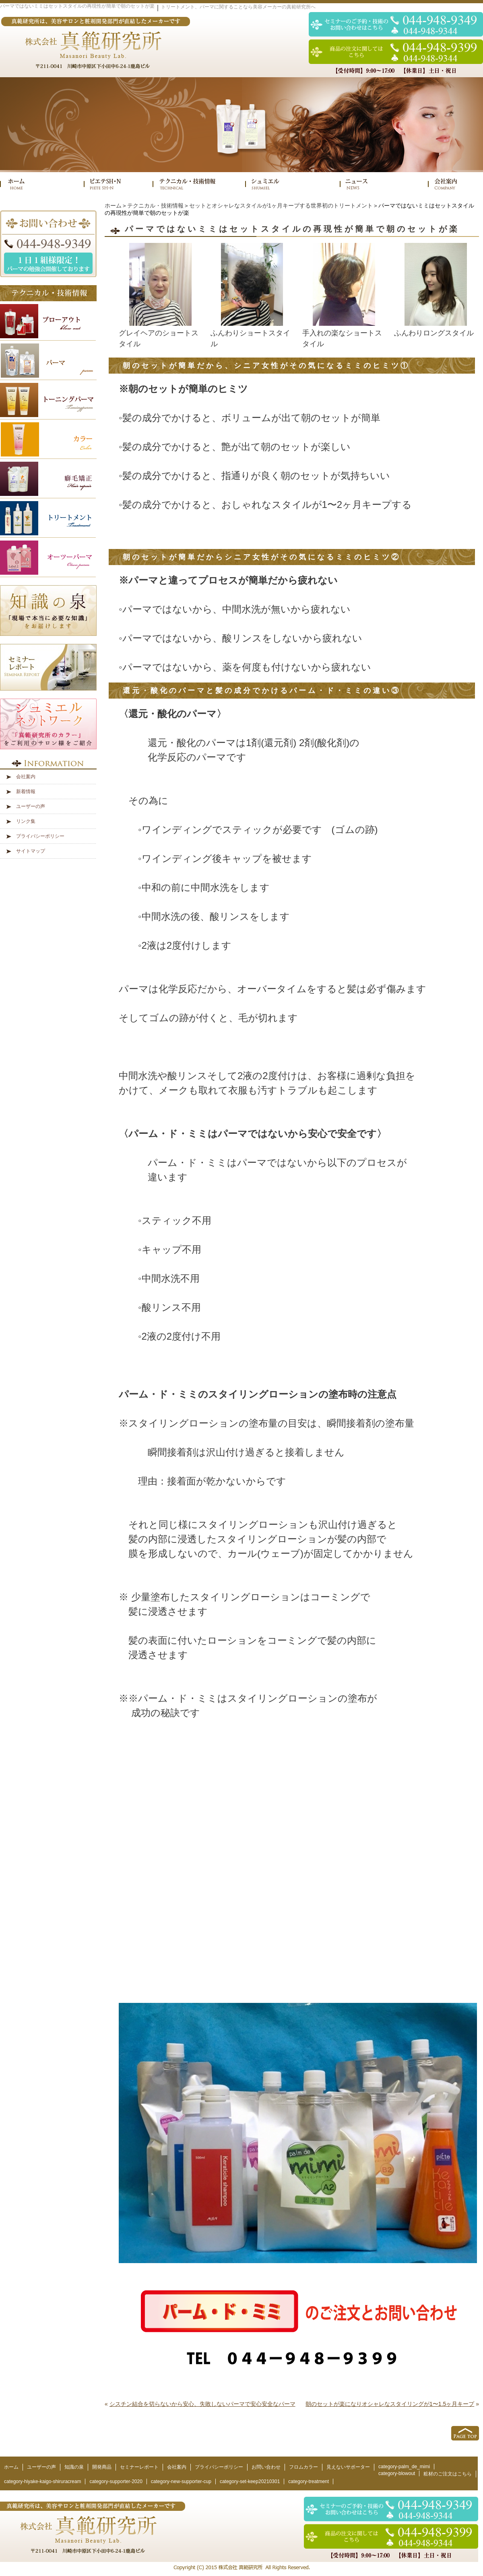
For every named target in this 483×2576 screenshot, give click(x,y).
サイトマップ (30, 851)
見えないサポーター (348, 2467)
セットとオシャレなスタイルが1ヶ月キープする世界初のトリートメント (281, 205)
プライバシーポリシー (40, 836)
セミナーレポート (139, 2467)
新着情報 (25, 791)
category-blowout (396, 2473)
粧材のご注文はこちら (447, 2474)
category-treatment (308, 2481)
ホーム (113, 205)
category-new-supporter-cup (181, 2481)
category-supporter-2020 (115, 2481)
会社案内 (25, 776)
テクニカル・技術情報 (155, 205)
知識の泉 (74, 2467)
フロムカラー (303, 2467)
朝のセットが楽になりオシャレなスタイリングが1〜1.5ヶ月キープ (389, 2404)
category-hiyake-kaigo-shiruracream (42, 2481)
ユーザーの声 (30, 806)
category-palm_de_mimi (404, 2466)
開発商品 (101, 2467)
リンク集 (25, 821)
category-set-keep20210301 (250, 2481)
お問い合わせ (266, 2467)
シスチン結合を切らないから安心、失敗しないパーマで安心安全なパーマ (202, 2404)
